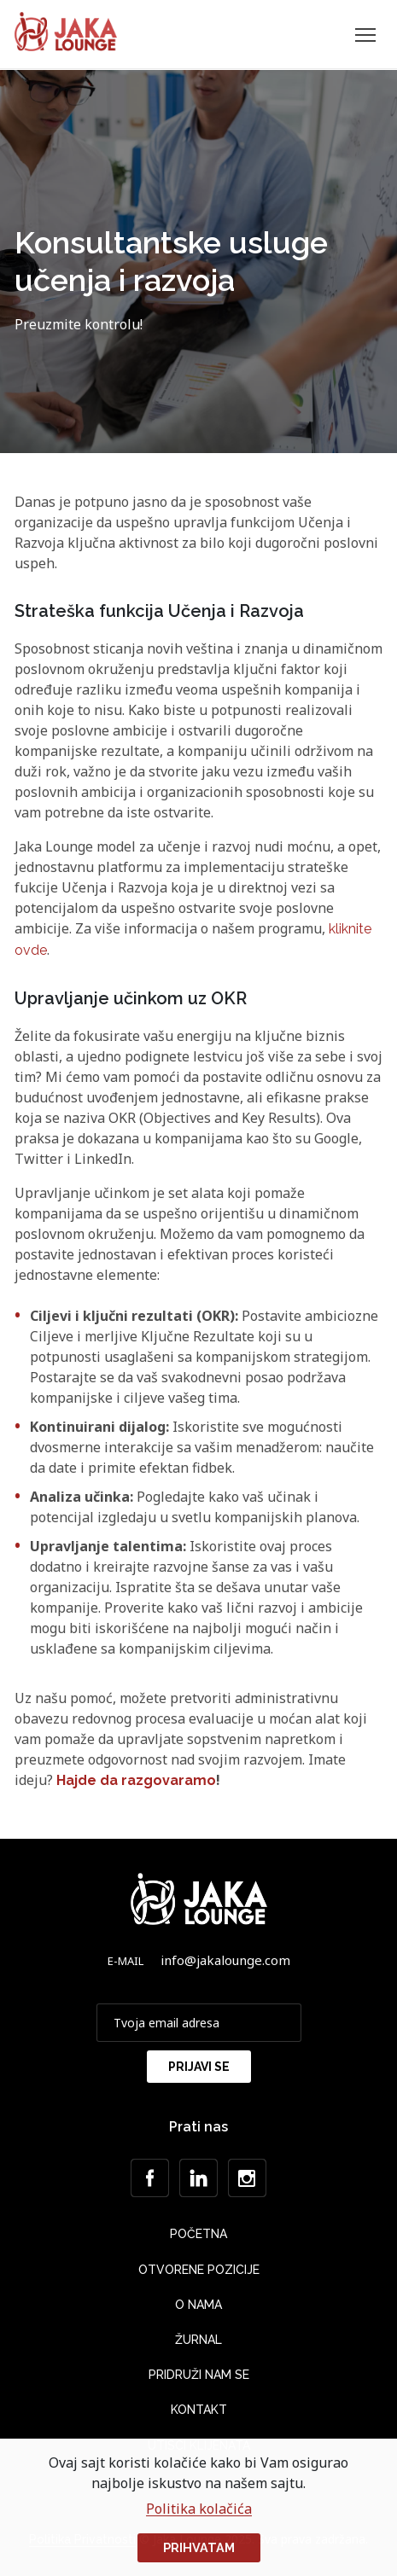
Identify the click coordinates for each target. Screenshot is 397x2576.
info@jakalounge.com (225, 1959)
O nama (198, 2304)
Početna (198, 2234)
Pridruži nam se (199, 2374)
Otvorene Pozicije (199, 2270)
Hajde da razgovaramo (136, 1780)
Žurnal (198, 2339)
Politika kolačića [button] (199, 2509)
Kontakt (199, 2409)
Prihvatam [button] (199, 2547)
